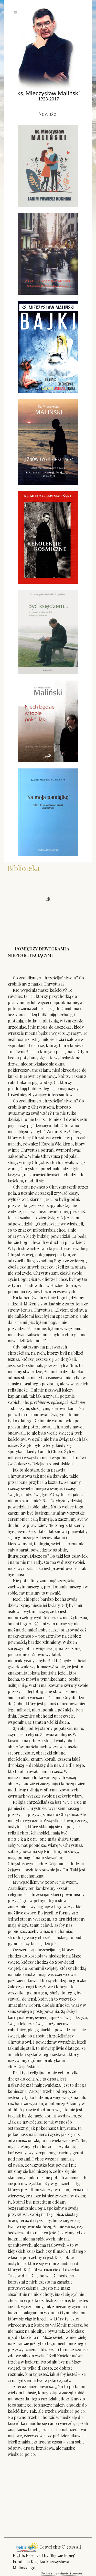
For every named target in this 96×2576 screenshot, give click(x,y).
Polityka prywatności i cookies (61, 2573)
